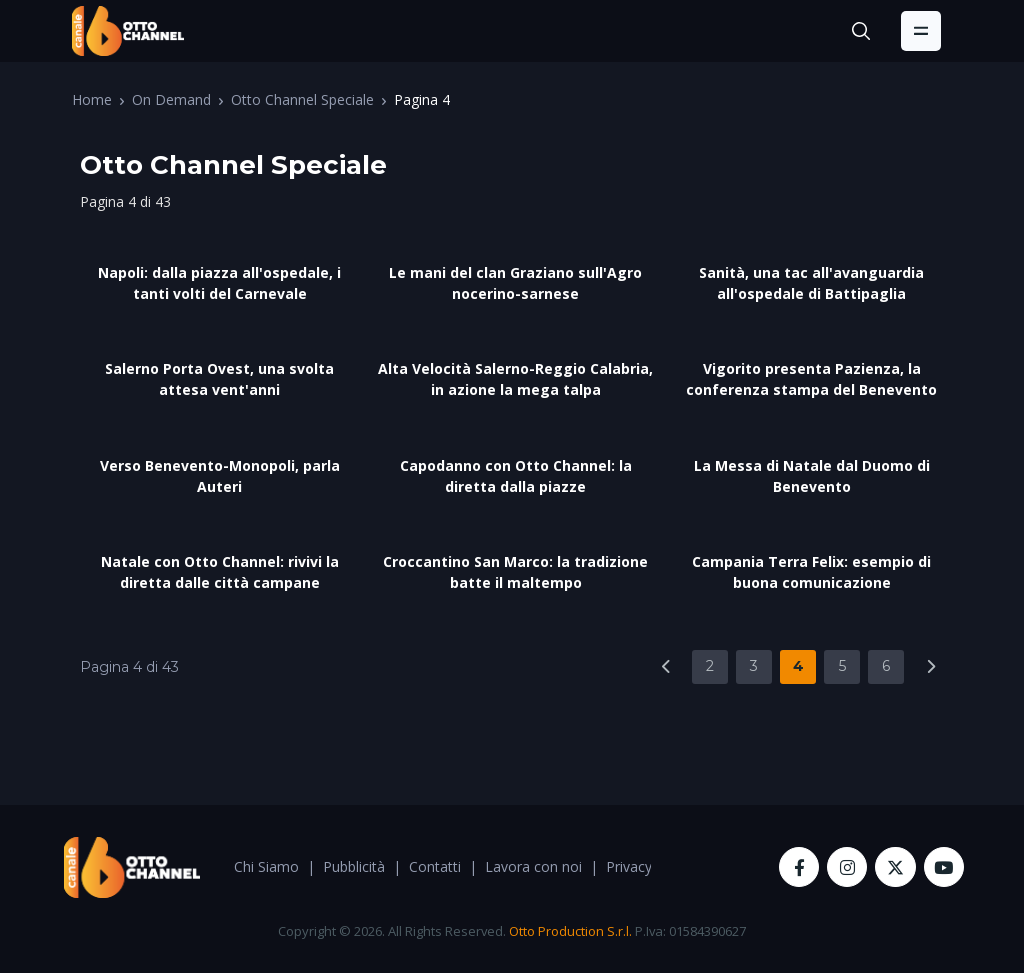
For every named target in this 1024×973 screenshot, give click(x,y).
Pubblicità (354, 866)
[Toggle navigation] (921, 31)
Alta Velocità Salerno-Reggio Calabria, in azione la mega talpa (515, 379)
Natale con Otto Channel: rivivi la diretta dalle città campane (220, 572)
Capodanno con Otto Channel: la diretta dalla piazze (516, 476)
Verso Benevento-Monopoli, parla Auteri (220, 476)
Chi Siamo (266, 866)
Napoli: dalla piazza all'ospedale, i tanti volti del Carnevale (219, 283)
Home (92, 99)
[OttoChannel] (128, 31)
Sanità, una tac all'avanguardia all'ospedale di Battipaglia (811, 283)
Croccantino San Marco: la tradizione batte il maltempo (515, 572)
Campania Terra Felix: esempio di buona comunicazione (811, 572)
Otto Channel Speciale (302, 99)
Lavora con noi (533, 866)
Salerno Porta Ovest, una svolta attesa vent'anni (219, 379)
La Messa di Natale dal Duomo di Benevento (812, 476)
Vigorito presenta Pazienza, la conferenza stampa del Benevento (811, 379)
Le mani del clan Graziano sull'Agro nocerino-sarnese (515, 283)
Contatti (435, 866)
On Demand (171, 99)
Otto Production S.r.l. (570, 931)
